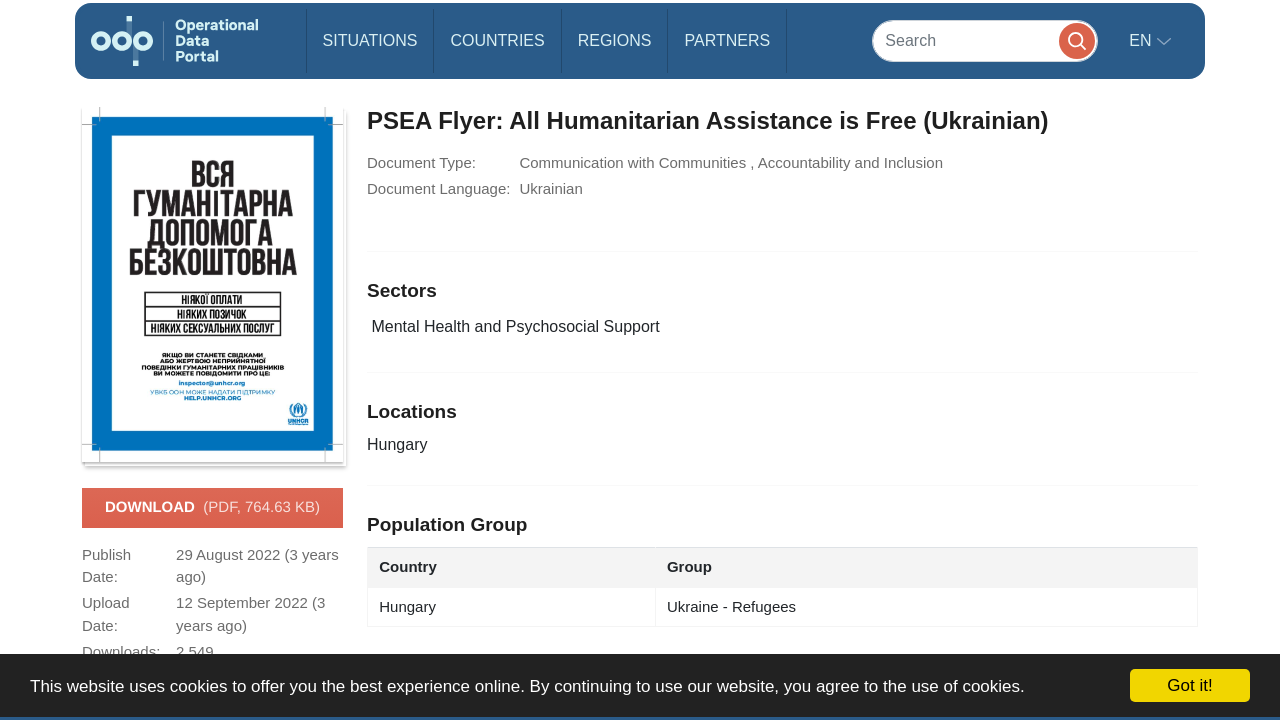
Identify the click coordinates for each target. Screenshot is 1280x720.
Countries (497, 40)
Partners (727, 40)
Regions (615, 40)
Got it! (1189, 685)
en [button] (1142, 40)
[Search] (985, 40)
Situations (370, 40)
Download (212, 508)
